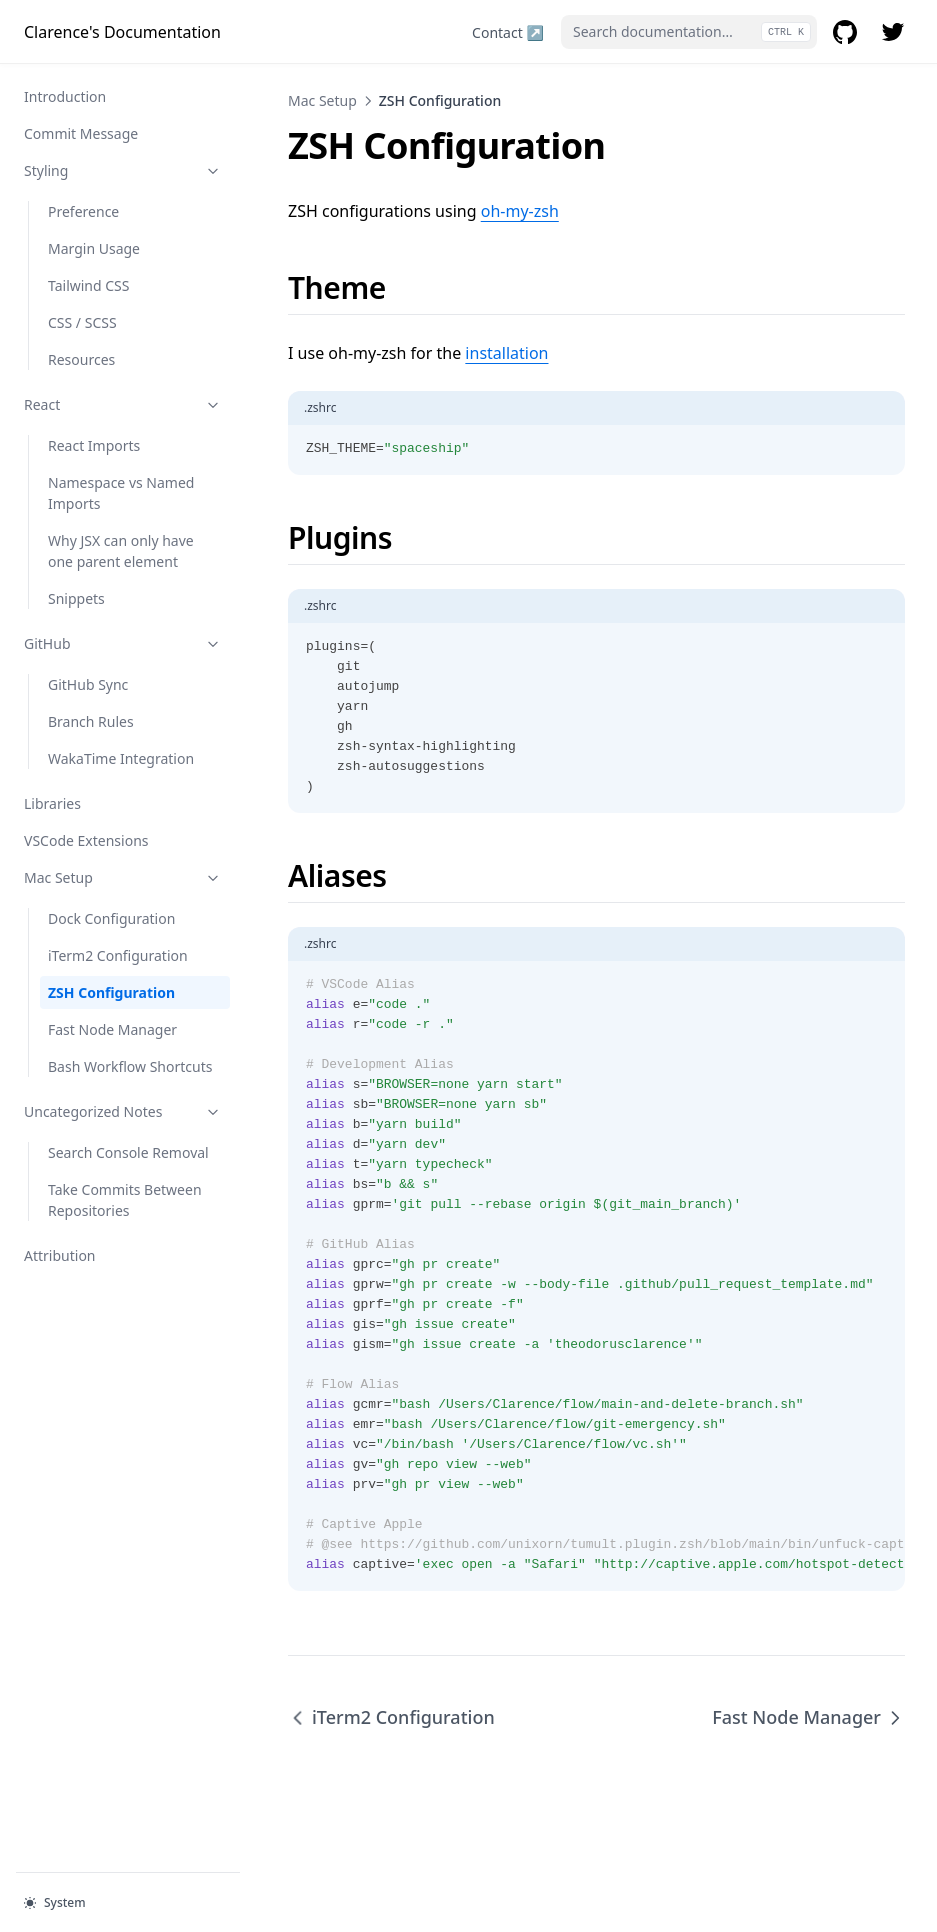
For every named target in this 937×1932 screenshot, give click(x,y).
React (123, 404)
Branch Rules (91, 721)
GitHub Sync (88, 684)
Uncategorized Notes (123, 1111)
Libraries (52, 803)
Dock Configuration (111, 918)
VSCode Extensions (86, 840)
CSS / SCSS (82, 322)
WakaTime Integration (121, 758)
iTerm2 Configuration (118, 955)
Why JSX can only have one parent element (121, 551)
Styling (123, 170)
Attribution (60, 1255)
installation (506, 353)
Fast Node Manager (112, 1029)
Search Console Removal (128, 1152)
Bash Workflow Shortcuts (130, 1066)
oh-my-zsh (520, 211)
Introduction (65, 96)
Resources (81, 359)
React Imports (94, 445)
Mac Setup (123, 877)
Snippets (76, 598)
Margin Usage (94, 248)
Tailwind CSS (88, 285)
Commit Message (81, 133)
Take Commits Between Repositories (125, 1200)
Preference (83, 211)
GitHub (123, 643)
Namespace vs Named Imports (121, 493)
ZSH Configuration (111, 992)
